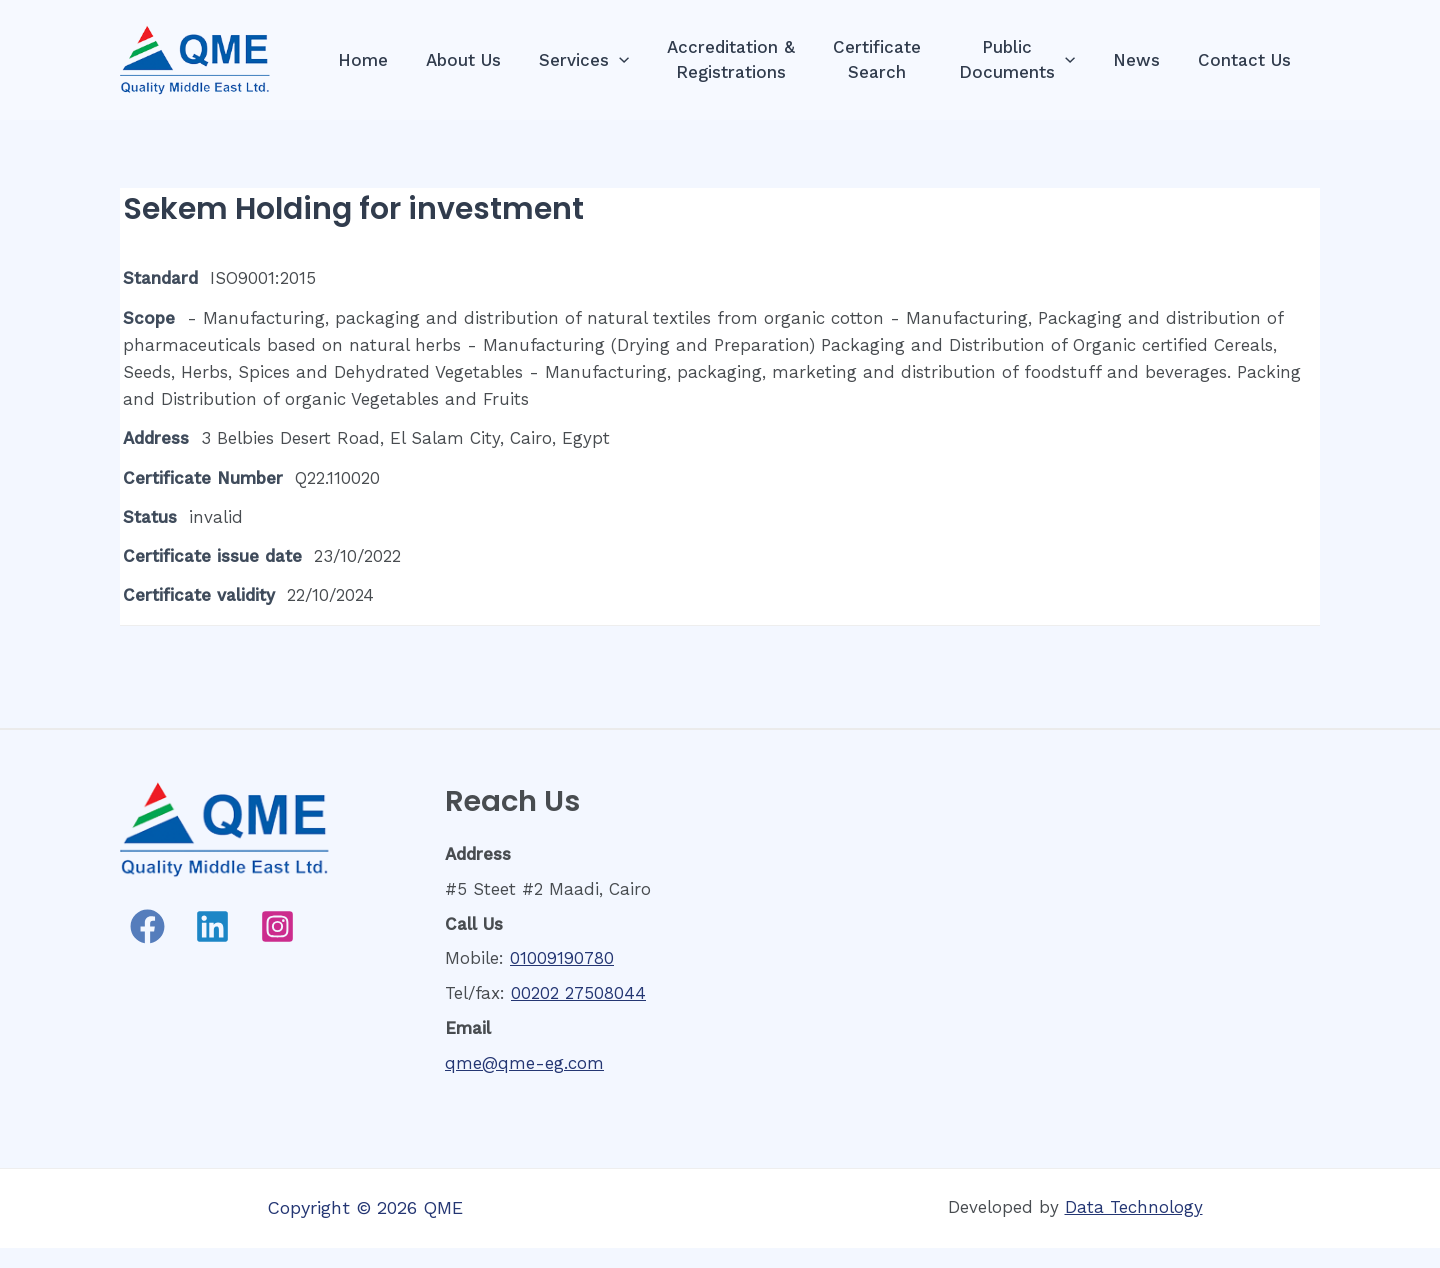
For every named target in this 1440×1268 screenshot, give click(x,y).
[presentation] (641, 60)
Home (393, 60)
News (1142, 60)
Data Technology (1134, 1207)
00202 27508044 (578, 993)
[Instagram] (277, 926)
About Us (489, 60)
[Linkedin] (212, 926)
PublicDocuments (1027, 59)
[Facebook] (147, 926)
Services (606, 60)
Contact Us (1246, 60)
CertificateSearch (891, 59)
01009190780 (562, 958)
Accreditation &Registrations (749, 59)
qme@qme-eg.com (524, 1063)
